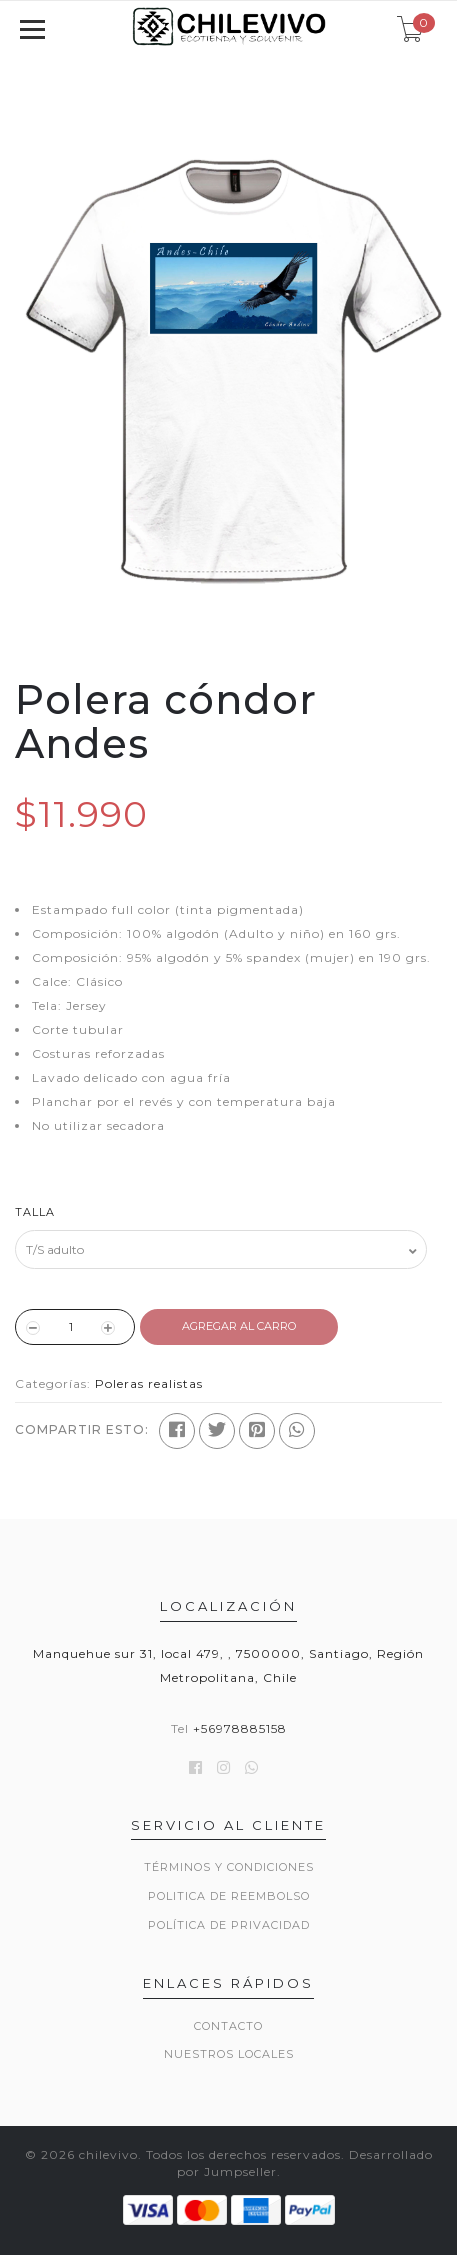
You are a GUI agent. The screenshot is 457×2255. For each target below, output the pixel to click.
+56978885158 (240, 1728)
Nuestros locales (229, 2054)
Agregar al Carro (239, 1326)
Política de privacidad (229, 1925)
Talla (35, 1212)
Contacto (228, 2026)
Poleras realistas (149, 1383)
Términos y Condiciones (229, 1867)
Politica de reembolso (229, 1896)
